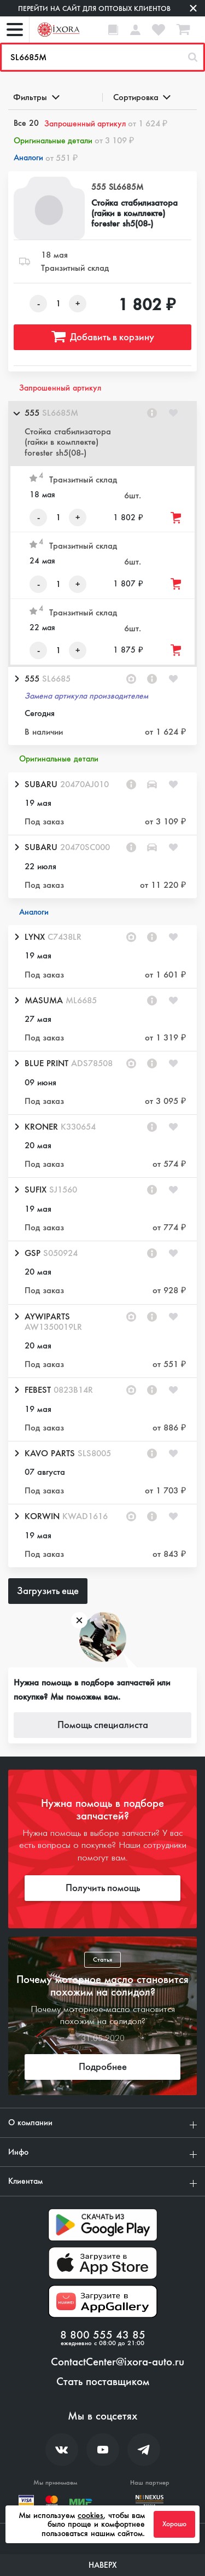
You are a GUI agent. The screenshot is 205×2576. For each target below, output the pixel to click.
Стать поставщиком (102, 2381)
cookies (90, 2515)
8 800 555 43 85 (102, 2335)
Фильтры (35, 97)
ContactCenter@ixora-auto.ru (117, 2362)
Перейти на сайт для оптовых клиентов (94, 8)
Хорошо (174, 2524)
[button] (102, 433)
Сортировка (141, 97)
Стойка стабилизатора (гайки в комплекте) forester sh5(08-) (134, 213)
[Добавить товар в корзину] (176, 518)
